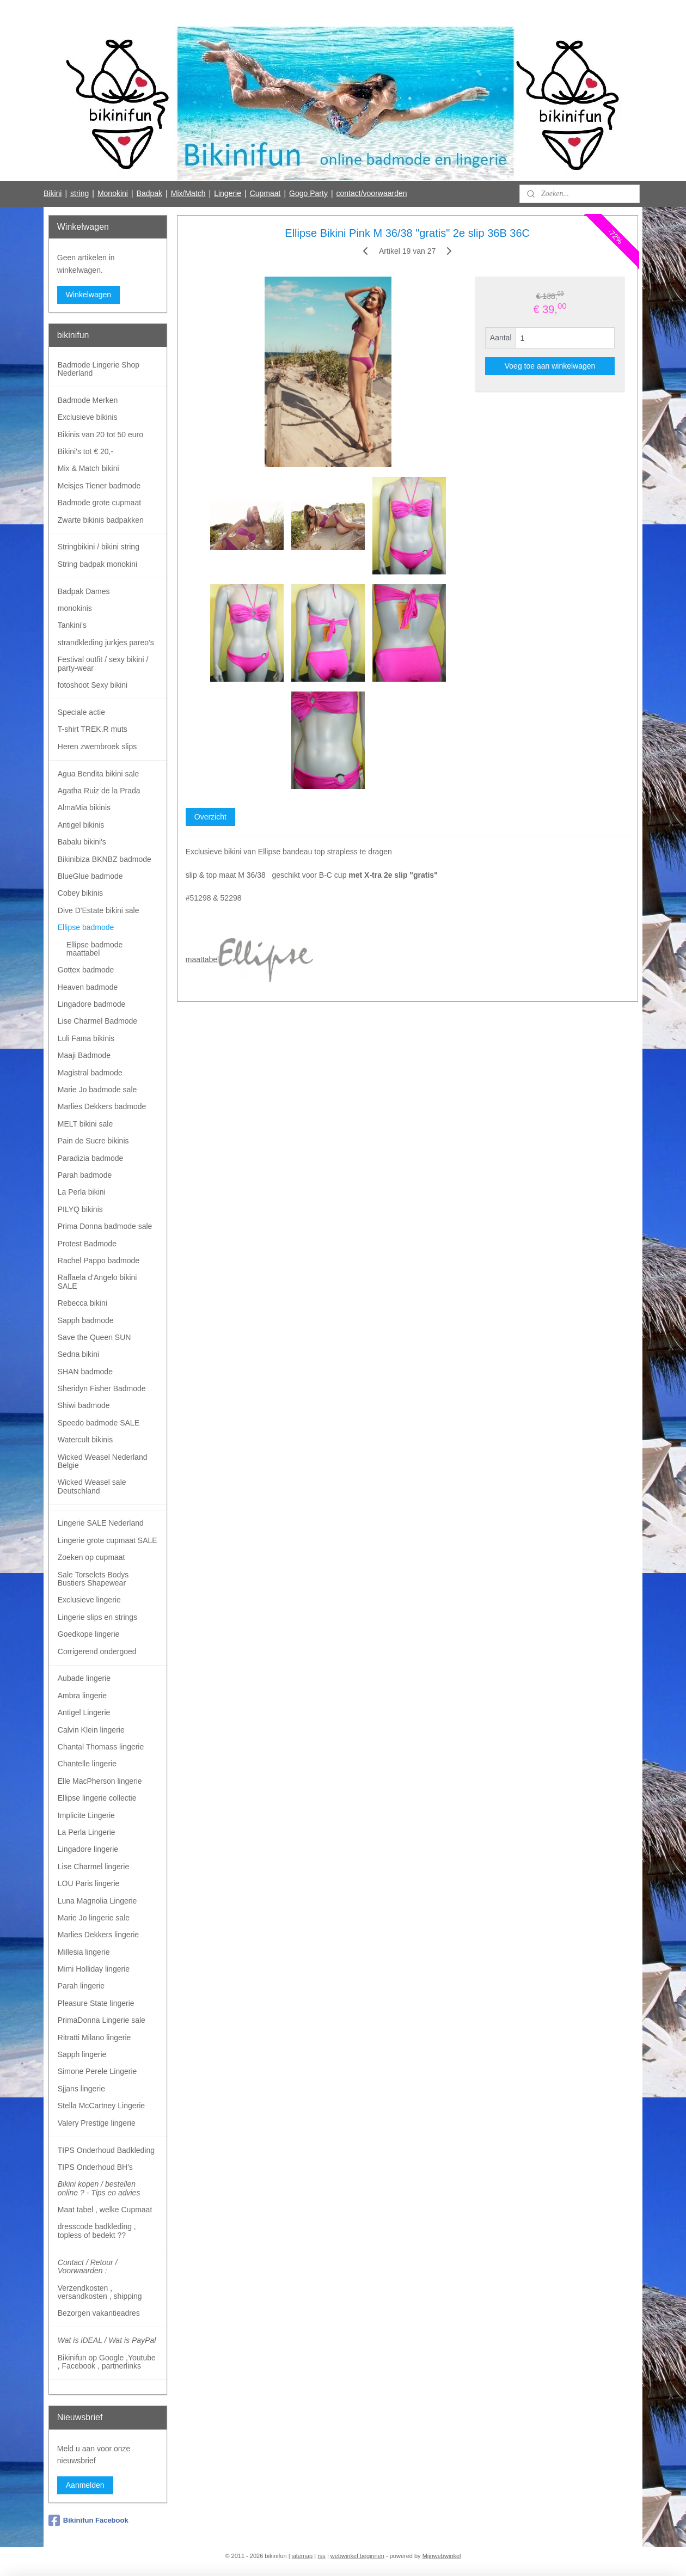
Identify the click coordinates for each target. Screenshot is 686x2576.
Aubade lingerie (84, 1678)
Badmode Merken (88, 400)
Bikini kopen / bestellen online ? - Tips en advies (99, 2188)
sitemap (302, 2556)
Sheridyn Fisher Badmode (102, 1388)
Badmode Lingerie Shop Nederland (98, 368)
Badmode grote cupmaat (99, 502)
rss (321, 2556)
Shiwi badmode (84, 1405)
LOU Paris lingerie (89, 1883)
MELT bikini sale (85, 1123)
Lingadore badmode (92, 1004)
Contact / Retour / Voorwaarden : (88, 2266)
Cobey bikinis (80, 893)
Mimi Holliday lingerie (94, 1969)
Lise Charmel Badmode (97, 1021)
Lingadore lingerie (88, 1849)
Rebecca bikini (82, 1303)
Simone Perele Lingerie (97, 2071)
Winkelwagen (88, 294)
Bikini (53, 193)
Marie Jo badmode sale (97, 1089)
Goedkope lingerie (89, 1634)
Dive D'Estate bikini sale (98, 910)
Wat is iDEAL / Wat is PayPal (107, 2340)
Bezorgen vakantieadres (99, 2313)
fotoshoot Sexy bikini (92, 685)
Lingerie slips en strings (97, 1617)
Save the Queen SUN (94, 1337)
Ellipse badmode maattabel (94, 948)
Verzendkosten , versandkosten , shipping (100, 2292)
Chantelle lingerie (87, 1763)
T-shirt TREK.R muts (92, 729)
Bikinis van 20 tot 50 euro (100, 434)
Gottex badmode (86, 969)
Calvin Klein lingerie (91, 1730)
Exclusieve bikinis (88, 417)
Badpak (149, 193)
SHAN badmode (85, 1371)
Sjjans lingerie (81, 2088)
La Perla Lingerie (86, 1832)
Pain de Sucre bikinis (93, 1140)
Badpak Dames (84, 591)
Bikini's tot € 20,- (85, 451)
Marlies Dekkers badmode (102, 1106)
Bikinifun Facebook (88, 2520)
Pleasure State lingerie (96, 2003)
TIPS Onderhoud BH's (95, 2167)
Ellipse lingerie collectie (97, 1798)
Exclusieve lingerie (89, 1599)
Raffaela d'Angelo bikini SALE (97, 1281)
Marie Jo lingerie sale (94, 1917)
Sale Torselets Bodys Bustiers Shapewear (93, 1578)
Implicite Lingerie (86, 1815)
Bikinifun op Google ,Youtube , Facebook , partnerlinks (107, 2361)
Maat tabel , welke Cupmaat (105, 2209)
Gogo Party (308, 193)
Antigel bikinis (81, 825)
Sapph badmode (86, 1320)
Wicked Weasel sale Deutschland (92, 1486)
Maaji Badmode (84, 1055)
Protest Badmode (87, 1243)
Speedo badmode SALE (98, 1422)
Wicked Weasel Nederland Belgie (103, 1461)
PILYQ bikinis (80, 1209)
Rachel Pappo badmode (98, 1260)
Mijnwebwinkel (441, 2556)
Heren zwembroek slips (97, 746)
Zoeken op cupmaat (91, 1557)
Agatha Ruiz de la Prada (99, 790)
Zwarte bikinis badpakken (101, 520)
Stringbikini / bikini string (98, 546)
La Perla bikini (82, 1192)
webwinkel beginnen (357, 2556)
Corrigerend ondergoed (97, 1651)
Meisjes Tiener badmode (99, 485)
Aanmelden (85, 2485)
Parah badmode (85, 1175)
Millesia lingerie (84, 1952)
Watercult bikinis (85, 1439)
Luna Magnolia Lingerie (97, 1900)
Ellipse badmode (86, 927)
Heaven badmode (88, 987)
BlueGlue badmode (90, 876)
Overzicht (210, 816)
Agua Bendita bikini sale (98, 773)
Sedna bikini (78, 1354)
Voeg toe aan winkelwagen (549, 366)
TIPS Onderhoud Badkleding (106, 2150)
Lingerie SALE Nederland (101, 1523)
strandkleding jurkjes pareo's (106, 642)
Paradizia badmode (91, 1158)
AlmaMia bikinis (84, 807)
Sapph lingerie (82, 2054)
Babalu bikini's (82, 841)
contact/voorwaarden (371, 193)
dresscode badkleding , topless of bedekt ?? (97, 2230)
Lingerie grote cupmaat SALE (107, 1540)
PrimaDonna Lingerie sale (101, 2020)
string (79, 193)
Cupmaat (265, 193)
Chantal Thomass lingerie (101, 1746)
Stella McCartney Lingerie (101, 2105)
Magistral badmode (90, 1072)
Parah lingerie (81, 1985)
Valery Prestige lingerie (97, 2123)
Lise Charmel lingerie (94, 1866)
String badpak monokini (97, 564)
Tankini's (72, 625)
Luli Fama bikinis (86, 1038)
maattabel (249, 959)
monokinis (75, 608)
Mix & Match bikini (88, 468)
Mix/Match (188, 193)
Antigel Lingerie (84, 1712)
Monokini (112, 193)
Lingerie (227, 193)
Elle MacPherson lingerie (100, 1781)
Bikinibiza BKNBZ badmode (104, 859)
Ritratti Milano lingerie (94, 2037)
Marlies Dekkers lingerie (98, 1934)
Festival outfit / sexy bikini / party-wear (103, 663)
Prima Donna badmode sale (105, 1226)
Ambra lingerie (82, 1695)
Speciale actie (81, 712)
